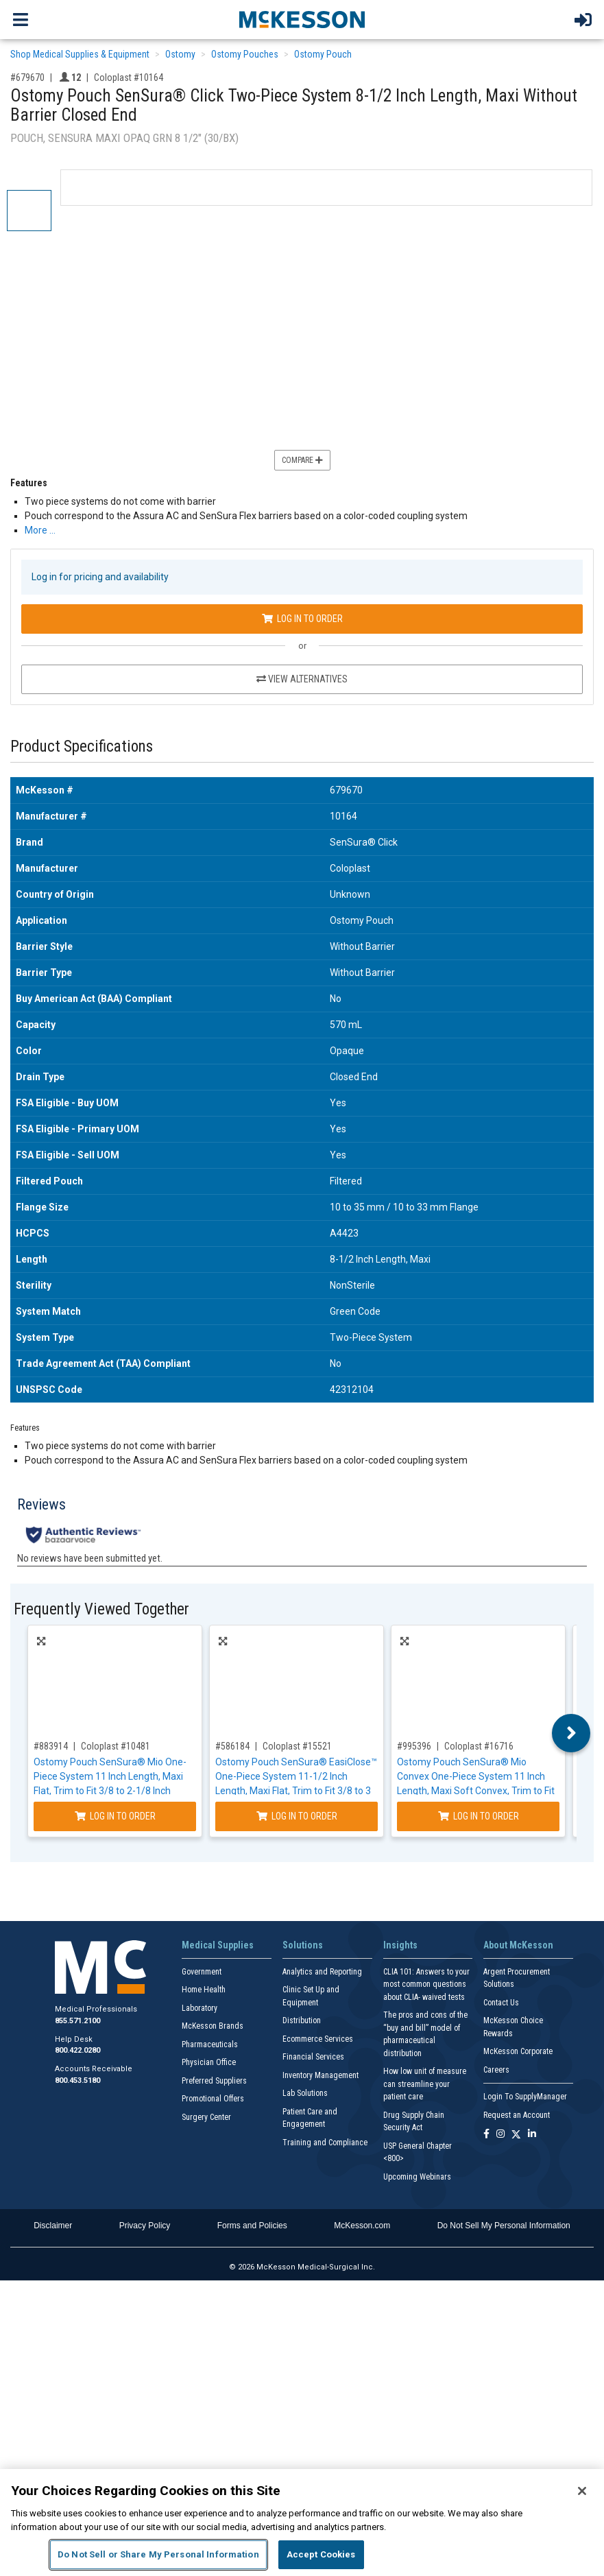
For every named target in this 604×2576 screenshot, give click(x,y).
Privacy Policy (145, 2225)
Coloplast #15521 (297, 1746)
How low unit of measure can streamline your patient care (424, 2083)
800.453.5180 (77, 2080)
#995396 (414, 1746)
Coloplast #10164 (128, 77)
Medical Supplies (218, 1945)
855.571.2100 (77, 2020)
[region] (302, 2522)
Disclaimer (53, 2225)
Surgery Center (206, 2117)
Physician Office (209, 2062)
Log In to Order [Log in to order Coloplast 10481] (115, 1816)
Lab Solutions (305, 2093)
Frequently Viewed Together (101, 1609)
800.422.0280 (77, 2050)
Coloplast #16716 (479, 1746)
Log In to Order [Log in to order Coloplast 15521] (296, 1816)
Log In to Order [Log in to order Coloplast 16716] (478, 1816)
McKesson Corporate (518, 2051)
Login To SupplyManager (525, 2096)
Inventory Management (320, 2075)
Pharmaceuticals (210, 2044)
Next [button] (571, 1733)
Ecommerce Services (317, 2039)
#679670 (27, 77)
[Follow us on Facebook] (486, 2134)
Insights (400, 1945)
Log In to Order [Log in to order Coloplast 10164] (302, 618)
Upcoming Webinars (417, 2177)
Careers (496, 2070)
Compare (302, 460)
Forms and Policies (252, 2225)
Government (201, 1972)
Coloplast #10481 (115, 1746)
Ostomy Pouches (244, 54)
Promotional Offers (213, 2098)
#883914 (51, 1746)
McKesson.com (362, 2225)
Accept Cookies (321, 2554)
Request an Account (516, 2115)
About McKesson (518, 1945)
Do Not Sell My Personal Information (503, 2225)
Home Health (204, 1989)
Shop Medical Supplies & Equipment (79, 54)
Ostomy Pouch (323, 54)
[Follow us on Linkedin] (532, 2134)
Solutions (302, 1945)
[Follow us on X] (516, 2134)
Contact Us (501, 2002)
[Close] (582, 2491)
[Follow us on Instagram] (500, 2134)
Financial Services (313, 2057)
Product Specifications (81, 746)
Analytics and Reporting (322, 1972)
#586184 (232, 1746)
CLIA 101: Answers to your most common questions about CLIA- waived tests (426, 1984)
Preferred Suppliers (214, 2081)
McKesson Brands (212, 2026)
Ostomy (180, 54)
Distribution (301, 2020)
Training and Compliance (324, 2142)
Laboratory (199, 2008)
